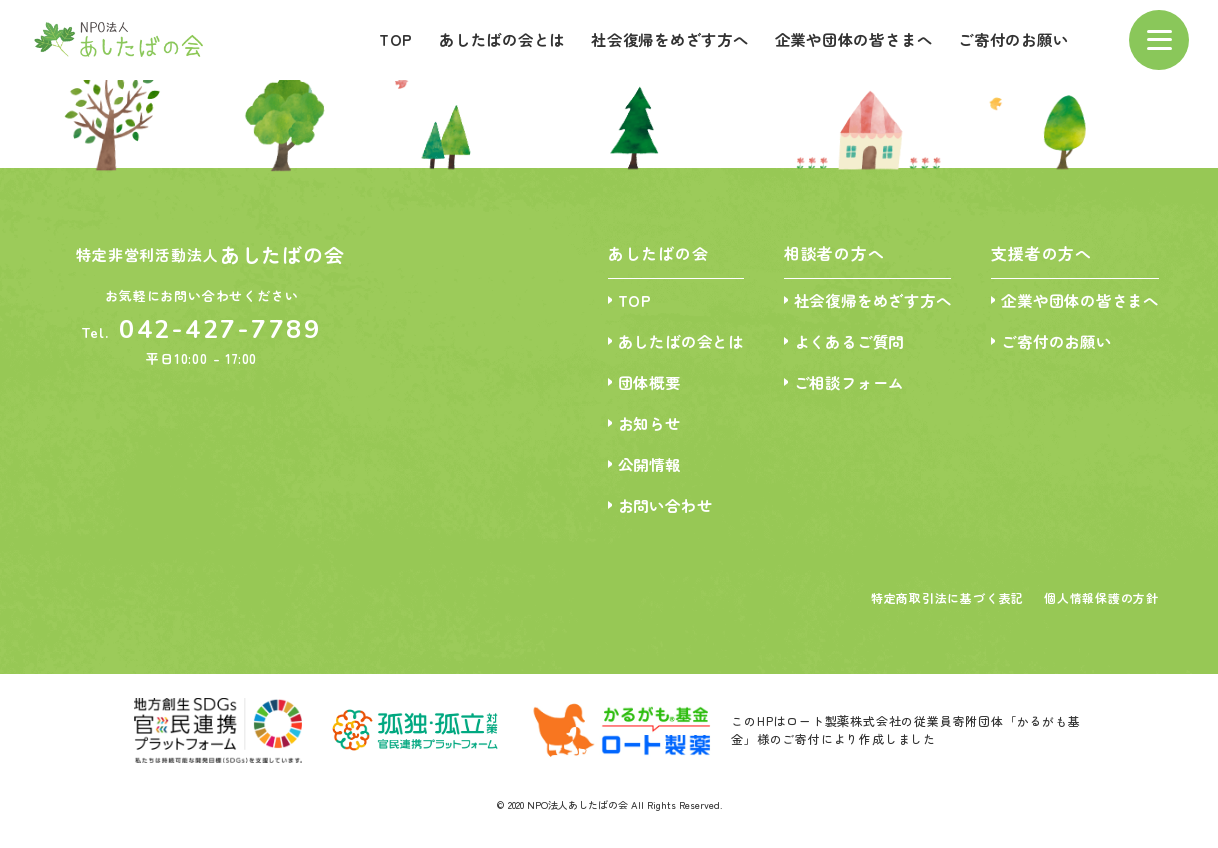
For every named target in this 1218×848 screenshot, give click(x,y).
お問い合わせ (639, 509)
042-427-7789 (221, 330)
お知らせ (622, 425)
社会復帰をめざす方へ (647, 38)
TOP (359, 38)
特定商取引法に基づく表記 (947, 603)
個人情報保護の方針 (1101, 603)
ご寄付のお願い (1010, 38)
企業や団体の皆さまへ (841, 38)
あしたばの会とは (470, 38)
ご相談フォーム (832, 383)
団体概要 (622, 383)
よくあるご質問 (832, 342)
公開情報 (622, 467)
